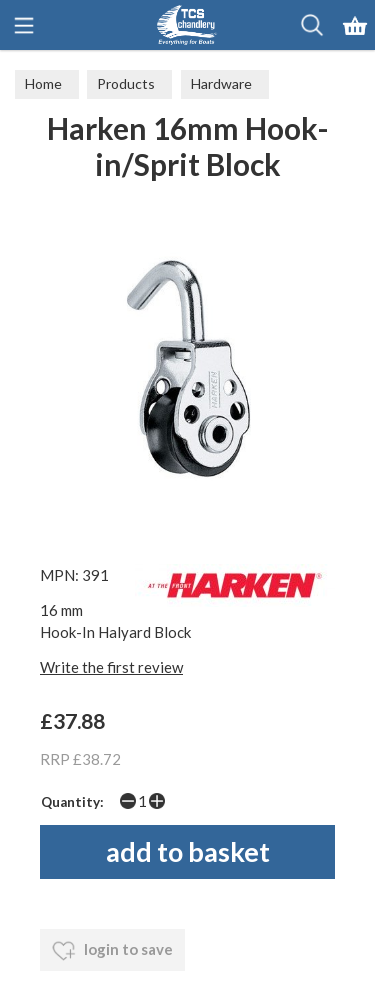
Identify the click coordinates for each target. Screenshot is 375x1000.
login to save (112, 951)
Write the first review (111, 667)
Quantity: (72, 802)
